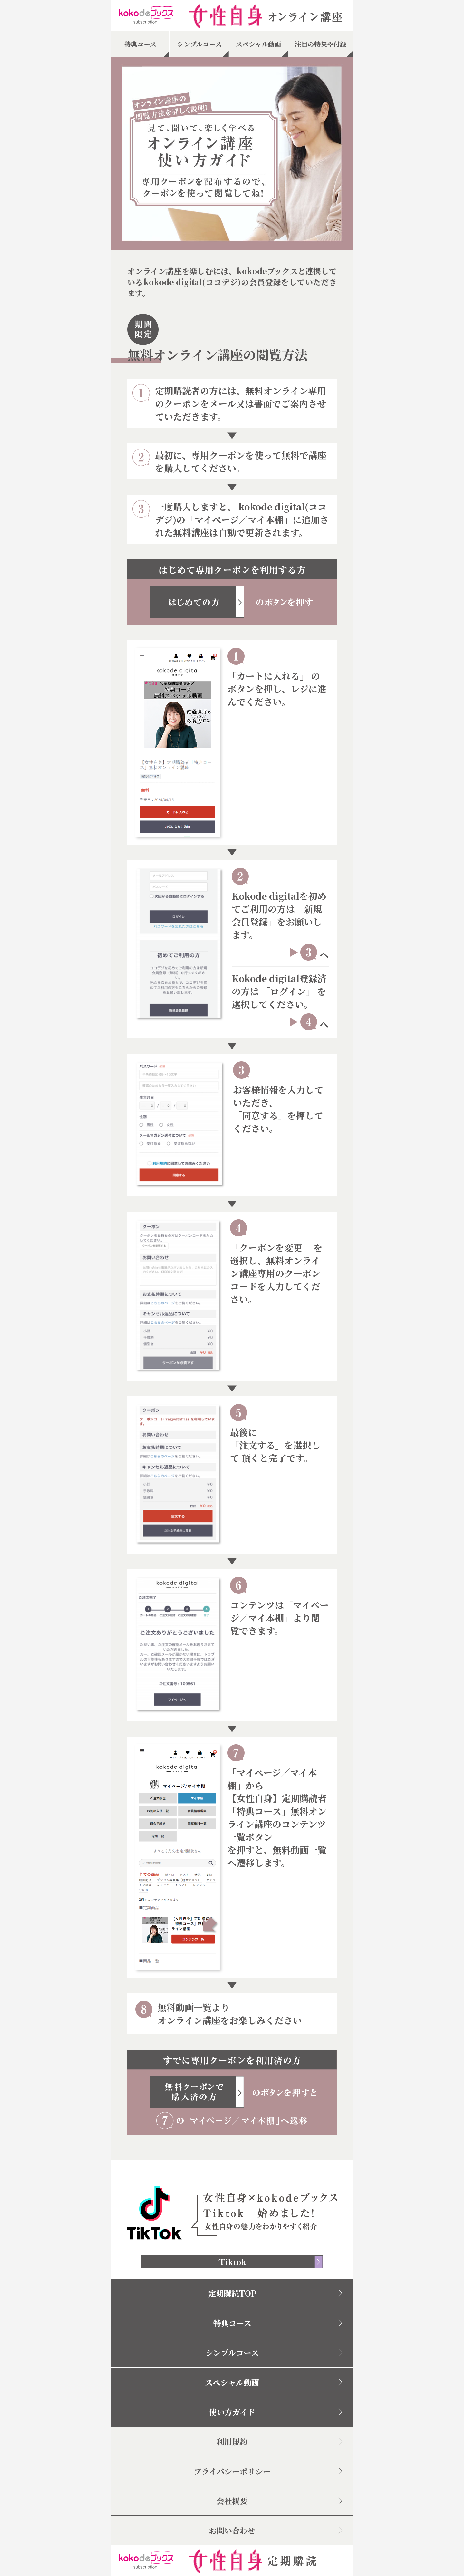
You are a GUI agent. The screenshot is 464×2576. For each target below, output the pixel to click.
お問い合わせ (232, 2530)
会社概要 (232, 2500)
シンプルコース (232, 2352)
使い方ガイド (232, 2411)
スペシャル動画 (232, 2382)
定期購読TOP (232, 2293)
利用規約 (232, 2441)
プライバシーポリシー (232, 2471)
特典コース (232, 2323)
